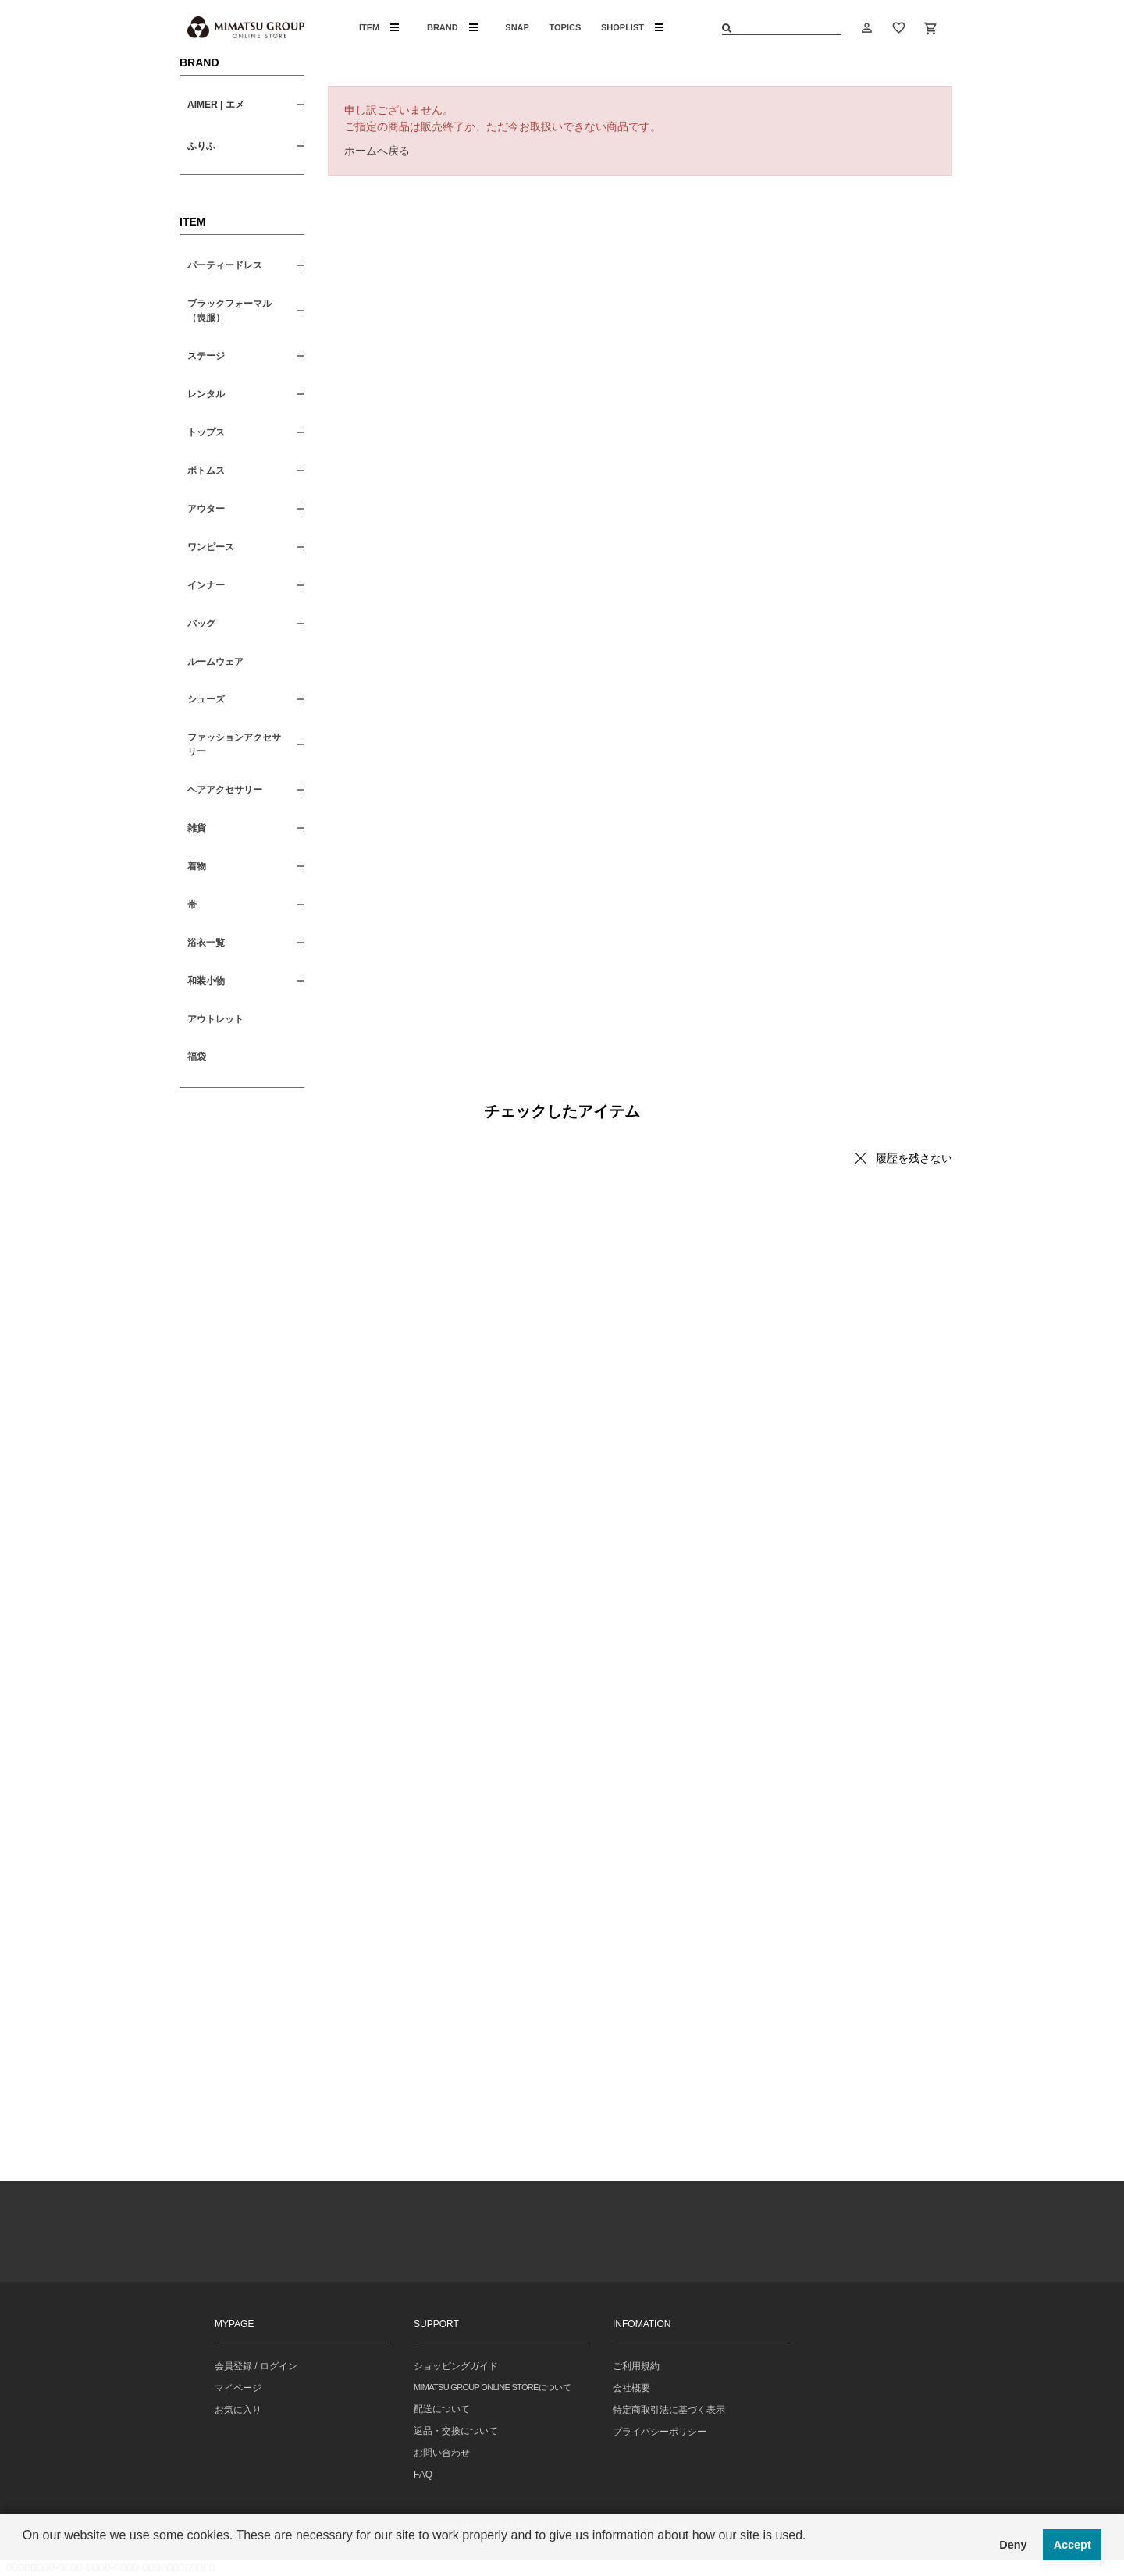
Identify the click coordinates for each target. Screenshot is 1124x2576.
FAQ (423, 2474)
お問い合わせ (442, 2452)
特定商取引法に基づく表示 (669, 2409)
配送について (442, 2409)
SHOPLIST (632, 27)
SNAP (517, 27)
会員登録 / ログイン (256, 2366)
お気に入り (238, 2409)
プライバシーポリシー (659, 2431)
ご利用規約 (636, 2366)
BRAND (452, 27)
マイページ (238, 2387)
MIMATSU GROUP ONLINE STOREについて (492, 2387)
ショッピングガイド (456, 2366)
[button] (25, 2555)
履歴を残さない (914, 1158)
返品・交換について (456, 2430)
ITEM (379, 27)
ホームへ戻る (377, 150)
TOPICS (566, 27)
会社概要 (631, 2387)
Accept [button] (1072, 2545)
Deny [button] (1012, 2545)
